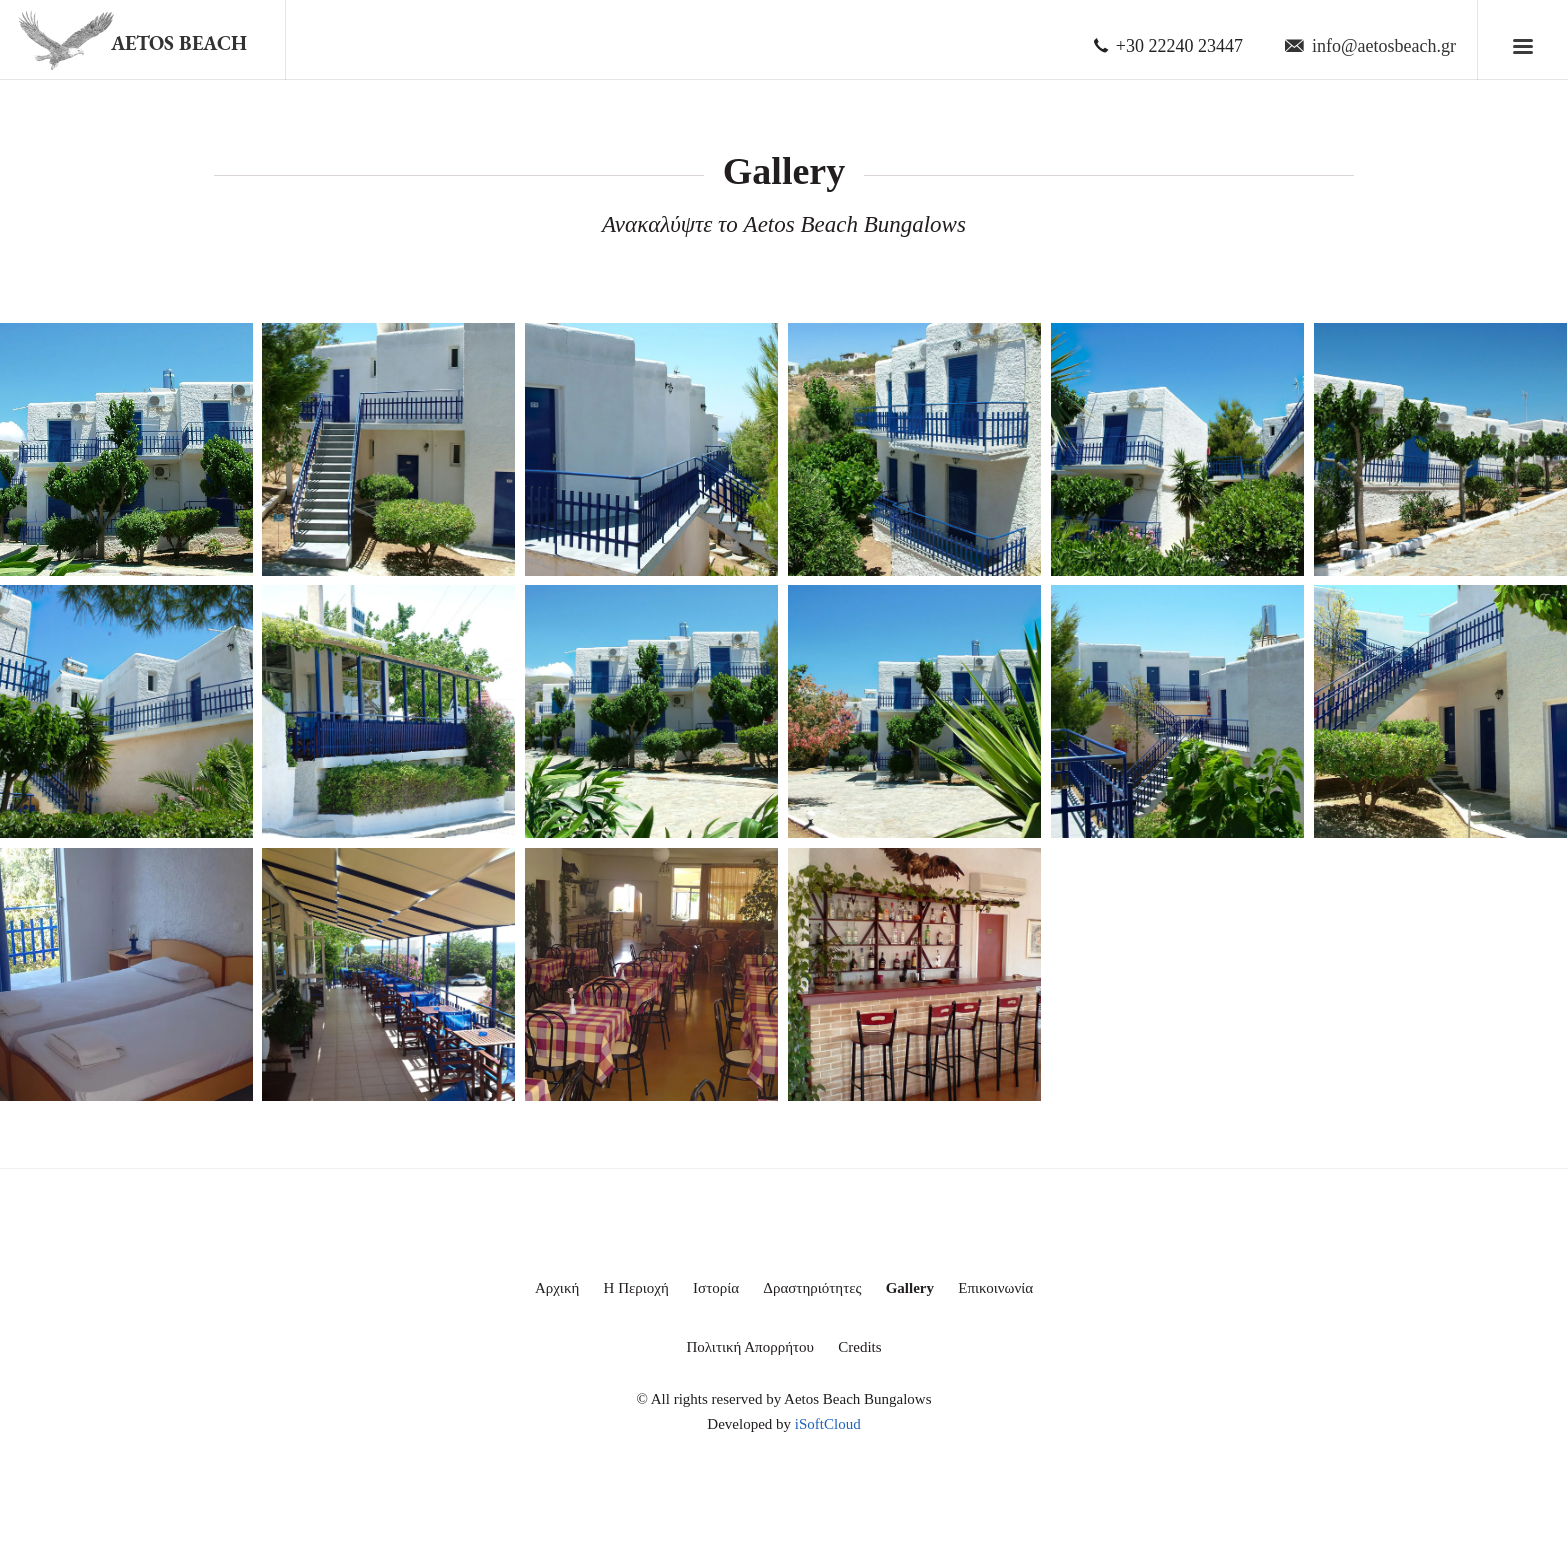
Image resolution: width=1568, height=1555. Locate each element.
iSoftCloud (828, 1424)
